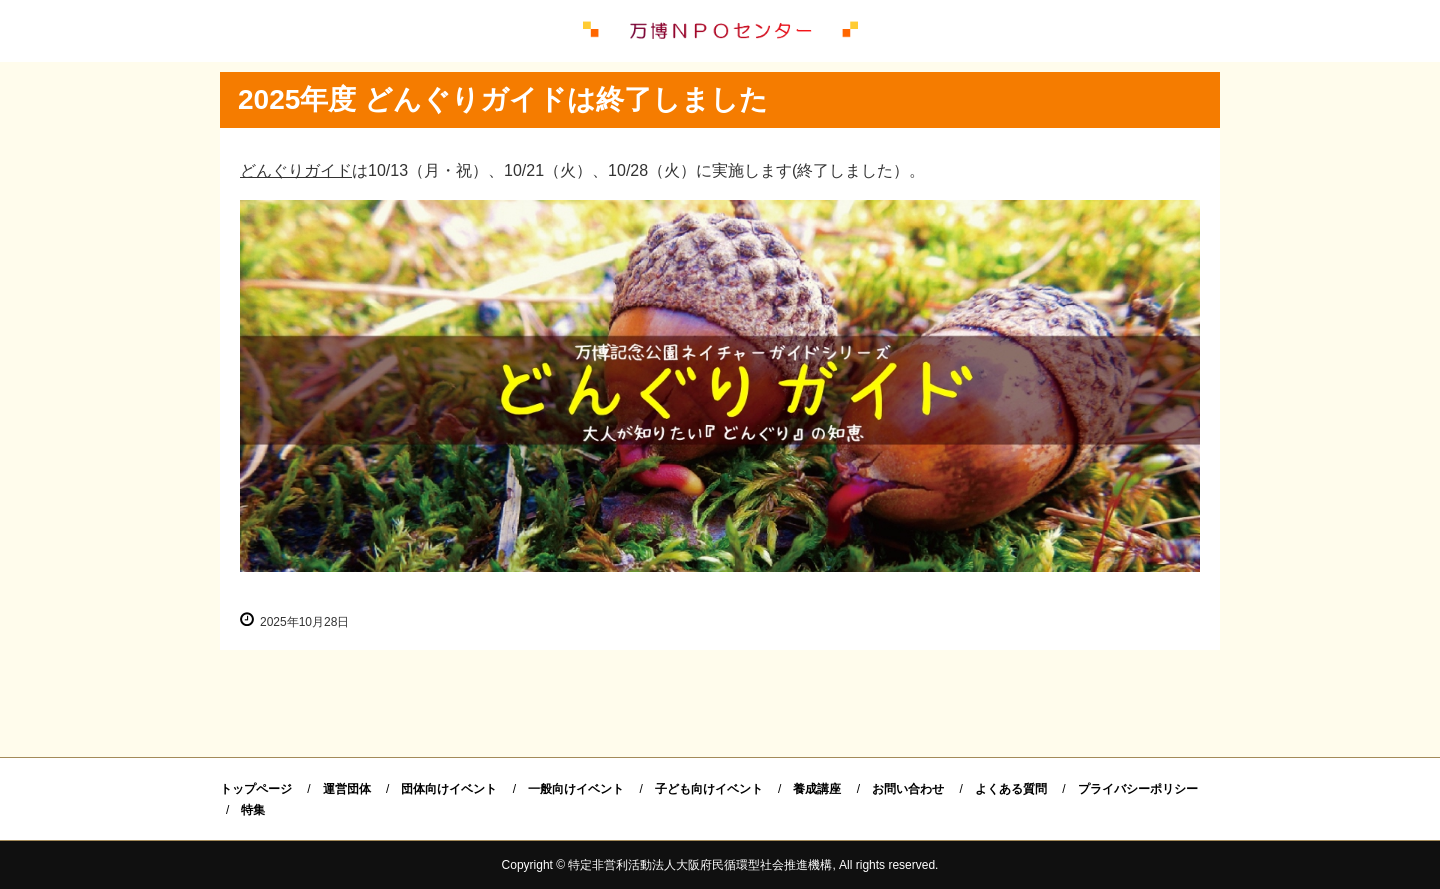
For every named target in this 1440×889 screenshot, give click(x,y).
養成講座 (817, 789)
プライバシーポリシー (1138, 789)
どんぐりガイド (296, 170)
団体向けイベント (449, 789)
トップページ (256, 789)
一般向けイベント (576, 789)
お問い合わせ (908, 789)
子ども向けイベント (709, 789)
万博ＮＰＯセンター (720, 31)
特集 (253, 810)
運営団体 (347, 789)
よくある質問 (1011, 789)
